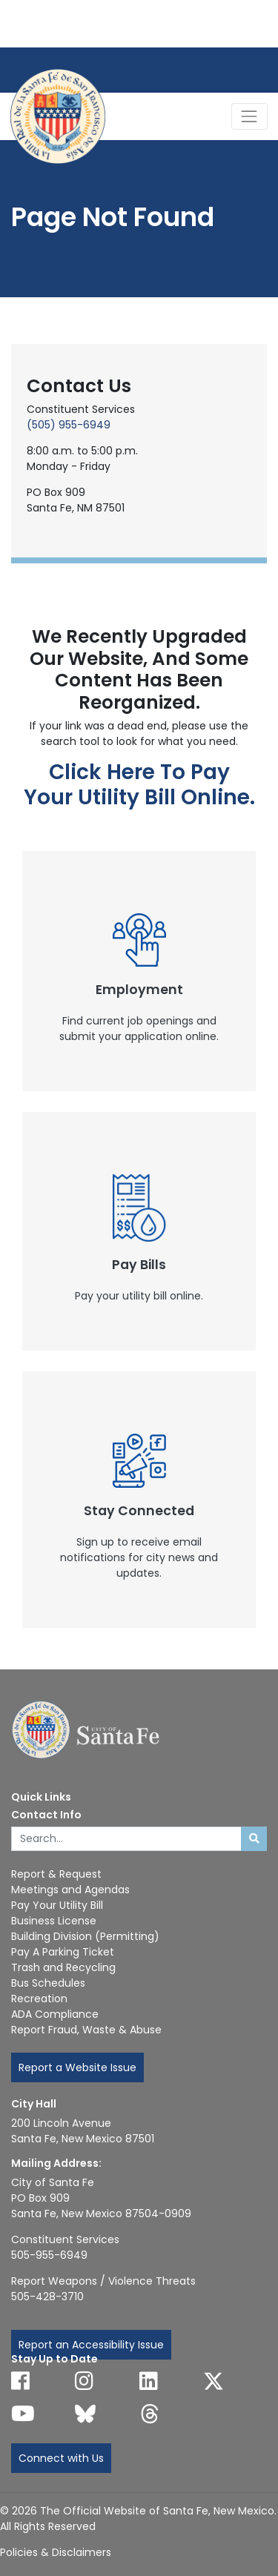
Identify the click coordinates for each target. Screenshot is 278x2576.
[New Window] (139, 971)
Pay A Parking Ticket (62, 1951)
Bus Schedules (48, 1983)
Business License (53, 1920)
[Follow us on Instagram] (84, 2381)
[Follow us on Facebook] (20, 2381)
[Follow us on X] (213, 2381)
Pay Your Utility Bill (57, 1905)
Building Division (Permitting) (85, 1936)
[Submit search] (254, 1839)
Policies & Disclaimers (55, 2552)
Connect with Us (61, 2458)
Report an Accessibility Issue (91, 2344)
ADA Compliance (55, 2014)
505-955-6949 (49, 2255)
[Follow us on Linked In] (148, 2381)
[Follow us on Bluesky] (85, 2413)
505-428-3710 (47, 2296)
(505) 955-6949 (68, 424)
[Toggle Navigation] (249, 116)
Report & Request (56, 1874)
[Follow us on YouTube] (23, 2413)
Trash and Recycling (63, 1967)
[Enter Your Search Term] (126, 1839)
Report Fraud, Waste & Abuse (86, 2029)
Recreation (39, 1998)
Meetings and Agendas (70, 1889)
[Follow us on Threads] (149, 2413)
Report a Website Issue (77, 2067)
